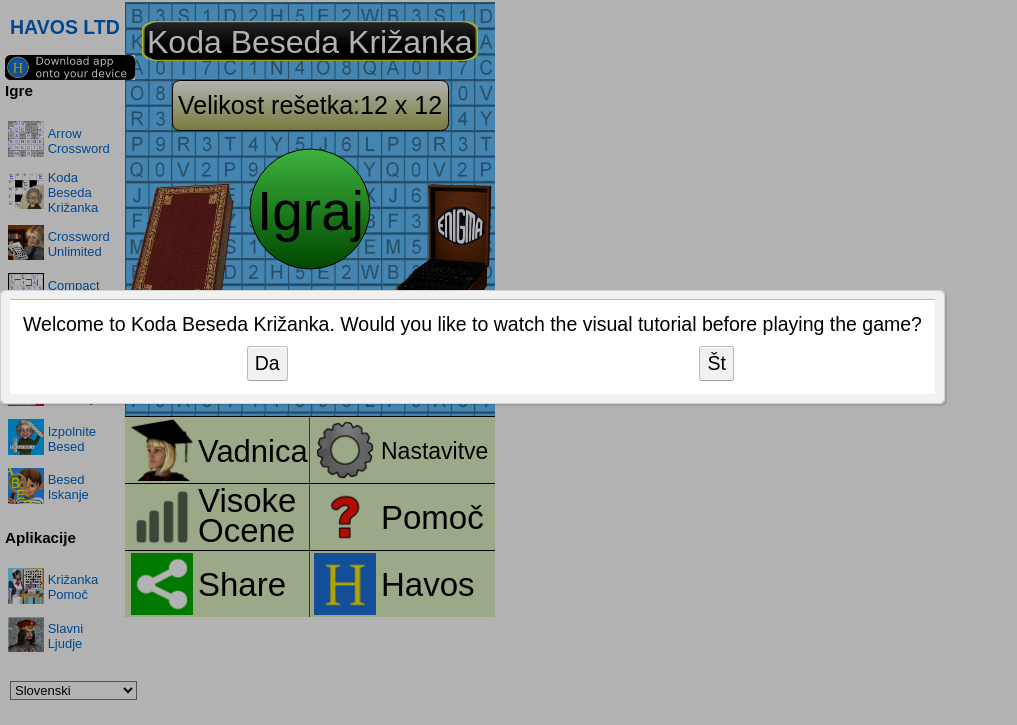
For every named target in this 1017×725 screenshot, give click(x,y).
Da (267, 363)
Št (716, 363)
